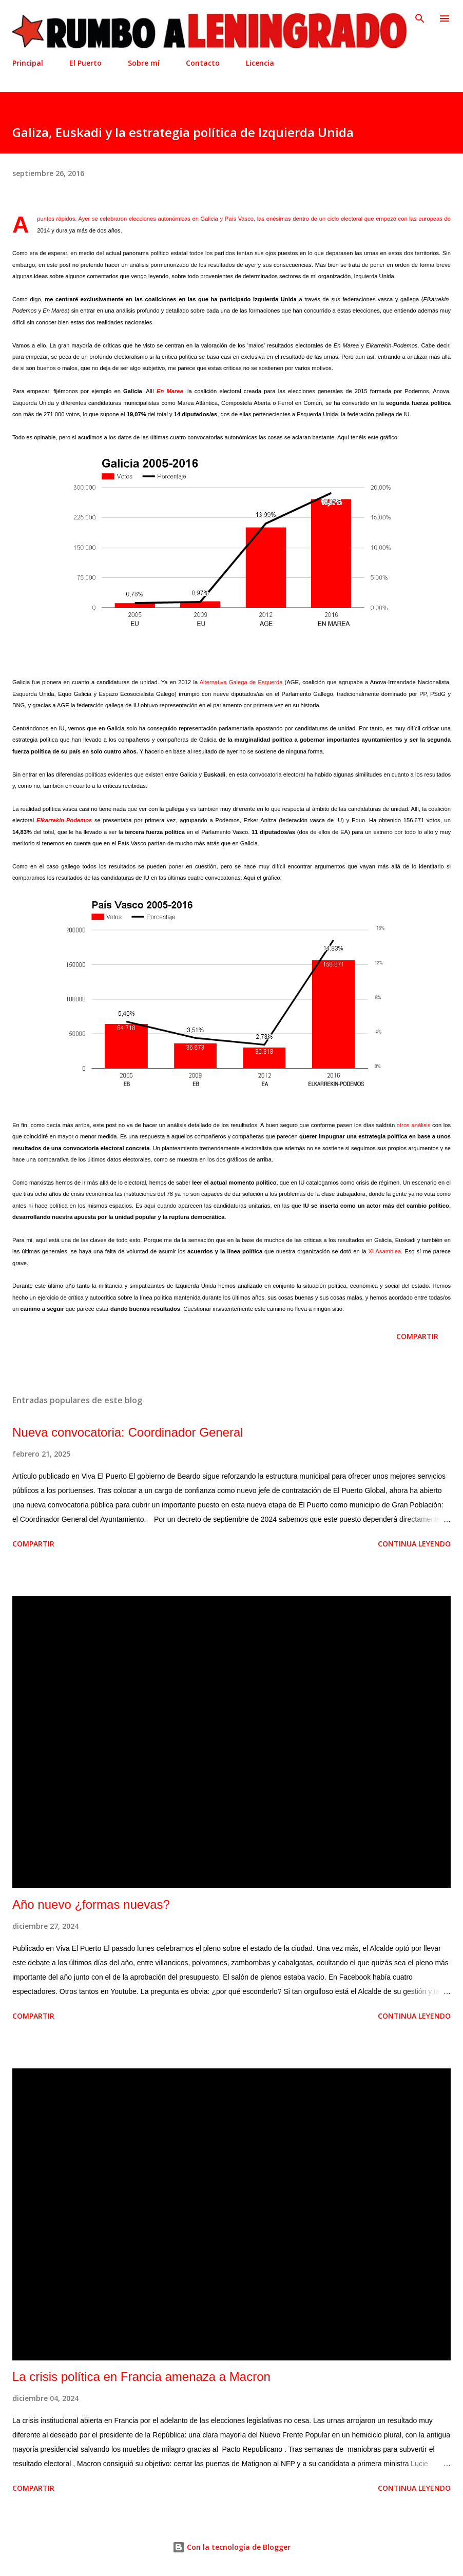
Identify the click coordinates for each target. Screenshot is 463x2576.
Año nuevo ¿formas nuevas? (91, 1904)
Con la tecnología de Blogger (231, 2547)
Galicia (209, 219)
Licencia (260, 63)
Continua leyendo (414, 1543)
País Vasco (239, 219)
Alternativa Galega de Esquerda (241, 682)
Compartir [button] (417, 1336)
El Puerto (85, 63)
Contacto (203, 63)
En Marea (170, 391)
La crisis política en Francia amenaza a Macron (141, 2377)
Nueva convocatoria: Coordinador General (127, 1432)
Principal (27, 63)
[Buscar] (420, 18)
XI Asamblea (384, 1251)
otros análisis (414, 1125)
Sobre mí (144, 63)
